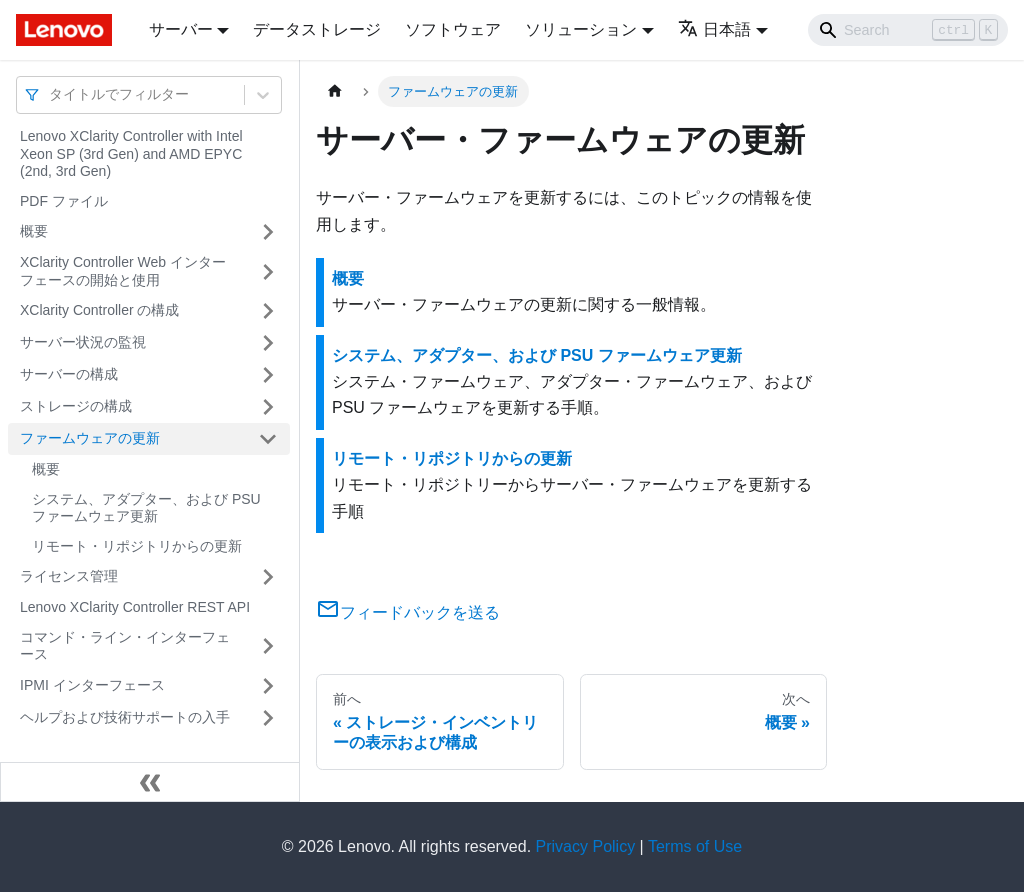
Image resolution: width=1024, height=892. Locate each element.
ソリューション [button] (581, 29)
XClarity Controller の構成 (99, 310)
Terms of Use (695, 846)
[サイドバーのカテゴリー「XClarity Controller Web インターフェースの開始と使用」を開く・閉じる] (268, 271)
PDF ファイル (64, 201)
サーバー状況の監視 (83, 342)
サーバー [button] (181, 29)
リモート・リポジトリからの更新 (137, 546)
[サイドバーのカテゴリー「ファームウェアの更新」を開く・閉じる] (268, 439)
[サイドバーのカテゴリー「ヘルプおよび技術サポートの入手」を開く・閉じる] (268, 718)
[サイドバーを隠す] (150, 782)
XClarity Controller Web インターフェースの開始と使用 (123, 271)
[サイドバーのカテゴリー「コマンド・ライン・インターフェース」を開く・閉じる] (268, 646)
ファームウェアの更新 (90, 438)
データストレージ (317, 29)
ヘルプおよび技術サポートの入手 (125, 717)
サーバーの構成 (69, 374)
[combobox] (51, 94)
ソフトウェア (453, 29)
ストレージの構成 (76, 406)
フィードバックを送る (408, 612)
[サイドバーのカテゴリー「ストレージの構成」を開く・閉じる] (268, 407)
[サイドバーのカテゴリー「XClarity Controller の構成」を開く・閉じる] (268, 311)
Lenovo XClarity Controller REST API (135, 607)
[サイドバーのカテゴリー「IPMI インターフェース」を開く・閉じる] (268, 686)
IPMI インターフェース (92, 685)
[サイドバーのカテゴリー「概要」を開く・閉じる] (268, 232)
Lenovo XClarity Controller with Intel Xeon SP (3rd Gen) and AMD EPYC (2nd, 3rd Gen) (131, 153)
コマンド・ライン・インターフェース (125, 646)
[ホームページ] (335, 91)
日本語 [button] (714, 29)
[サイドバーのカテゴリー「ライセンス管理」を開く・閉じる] (268, 577)
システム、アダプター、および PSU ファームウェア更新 (146, 508)
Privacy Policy (586, 846)
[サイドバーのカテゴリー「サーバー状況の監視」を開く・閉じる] (268, 343)
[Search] (908, 30)
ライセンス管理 (69, 576)
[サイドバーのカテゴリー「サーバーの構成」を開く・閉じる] (268, 375)
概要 (34, 231)
